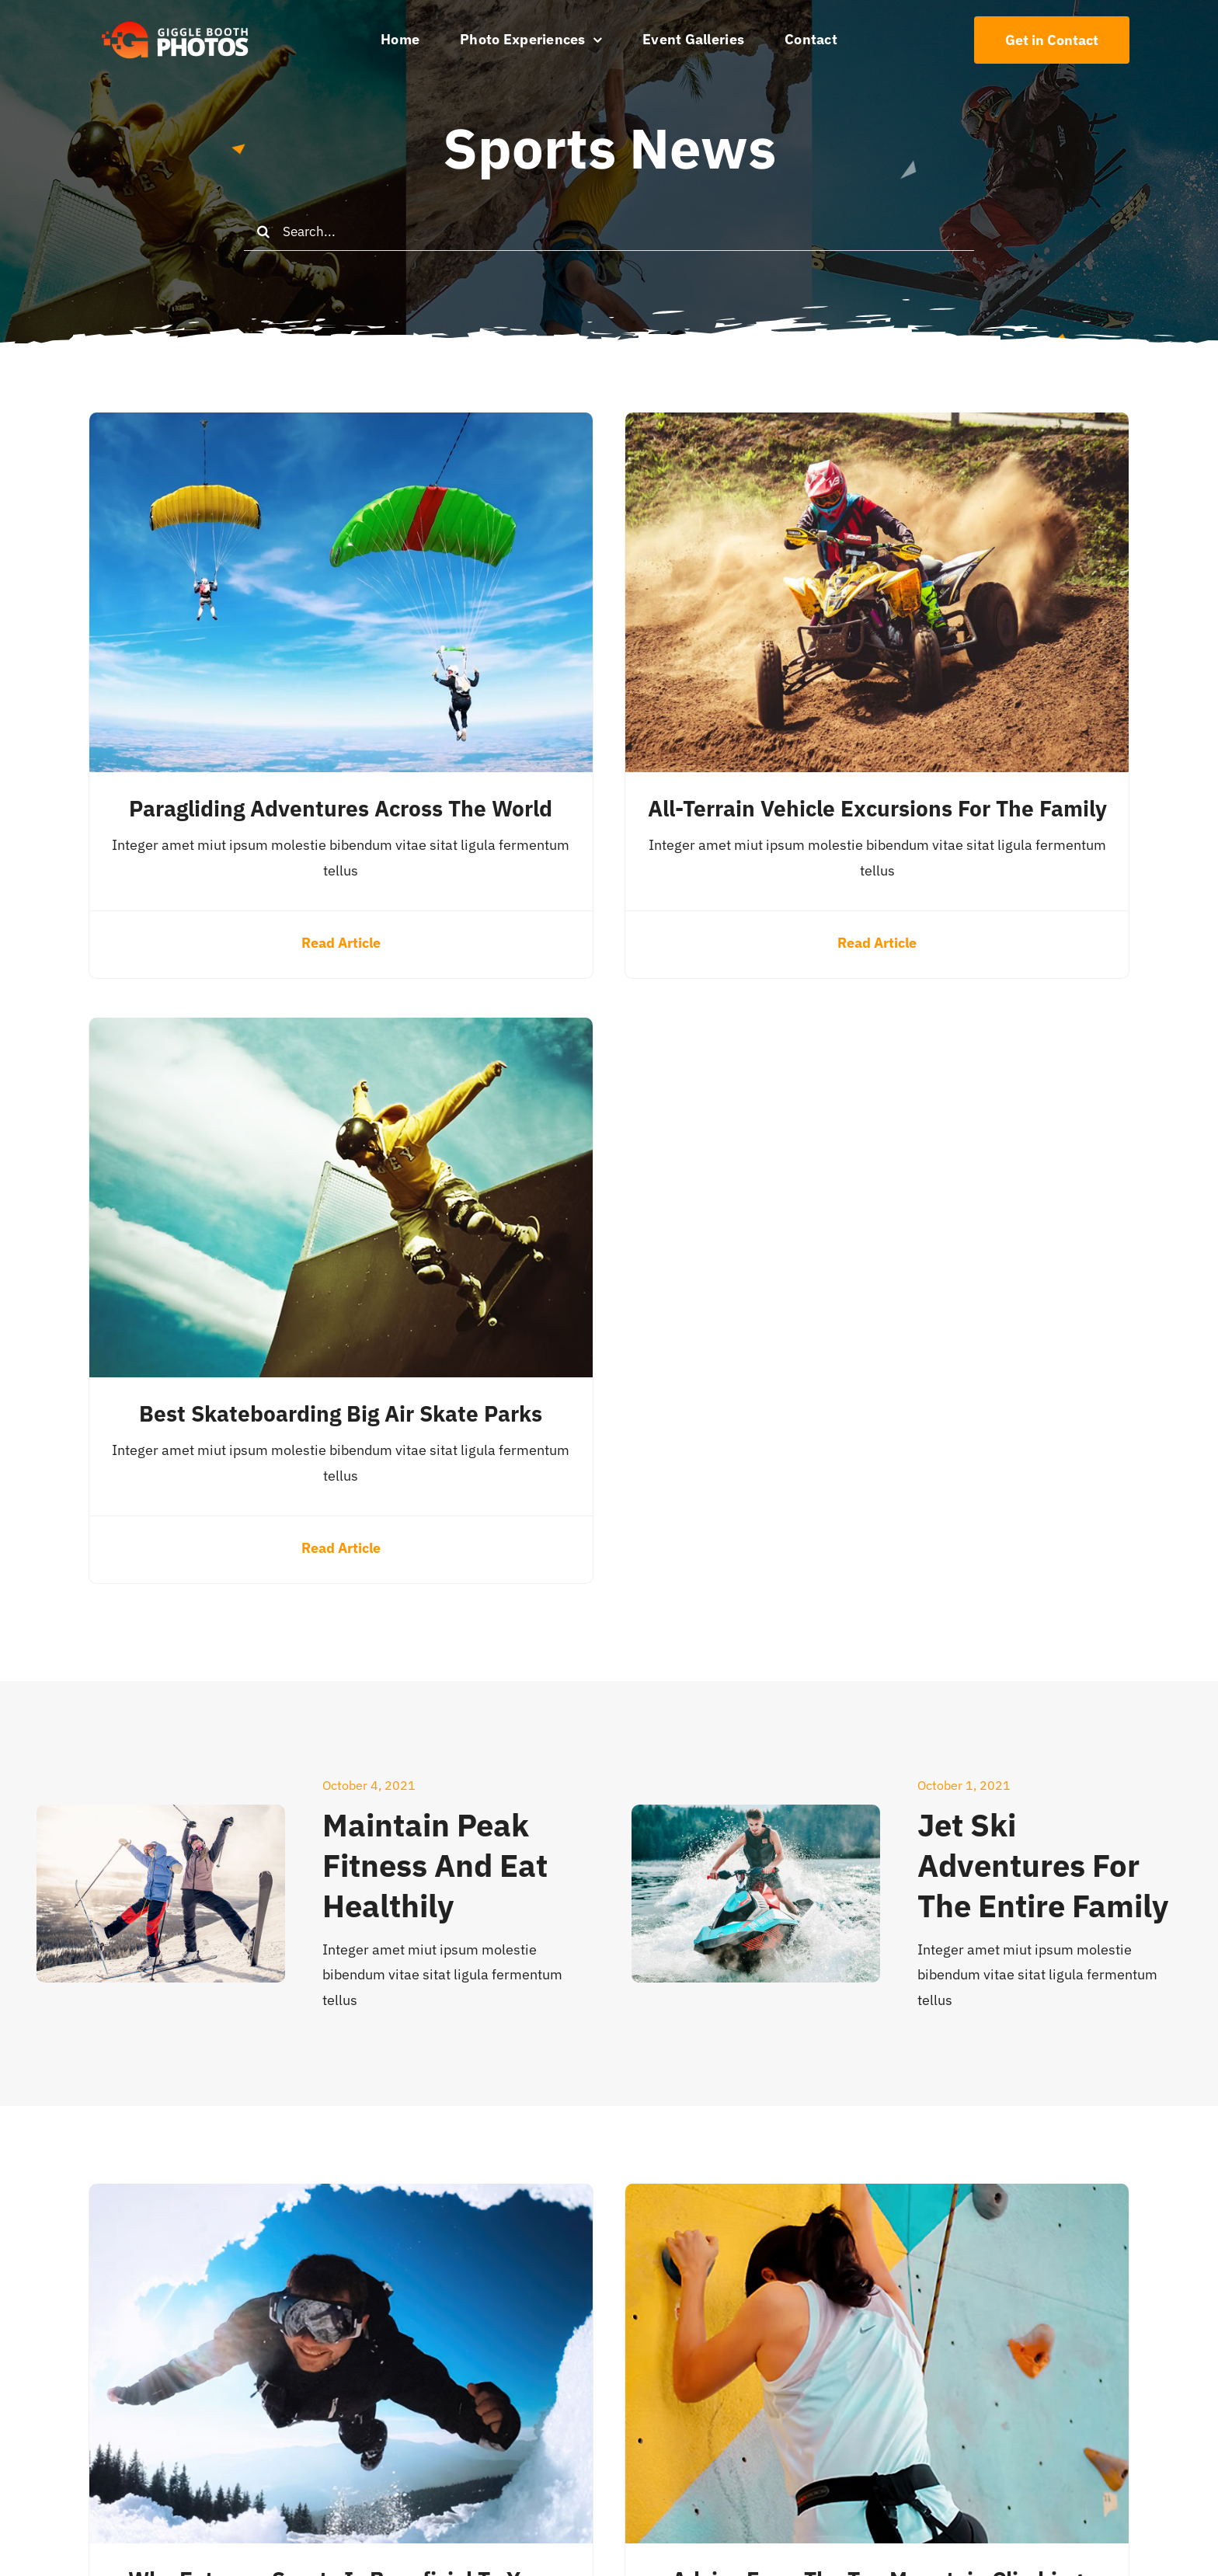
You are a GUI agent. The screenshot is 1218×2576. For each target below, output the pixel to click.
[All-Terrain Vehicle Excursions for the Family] (877, 424)
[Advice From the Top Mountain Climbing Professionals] (877, 2196)
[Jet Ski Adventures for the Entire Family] (756, 1817)
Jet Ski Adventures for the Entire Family (1042, 1865)
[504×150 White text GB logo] (176, 21)
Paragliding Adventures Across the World (340, 808)
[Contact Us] (1051, 40)
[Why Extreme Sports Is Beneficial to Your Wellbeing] (341, 2196)
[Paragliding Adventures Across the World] (341, 424)
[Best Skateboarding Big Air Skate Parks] (341, 1030)
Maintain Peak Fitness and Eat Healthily (435, 1865)
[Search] (263, 231)
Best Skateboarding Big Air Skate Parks (340, 1413)
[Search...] (609, 231)
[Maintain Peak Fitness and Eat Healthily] (161, 1817)
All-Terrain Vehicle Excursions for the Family (877, 808)
